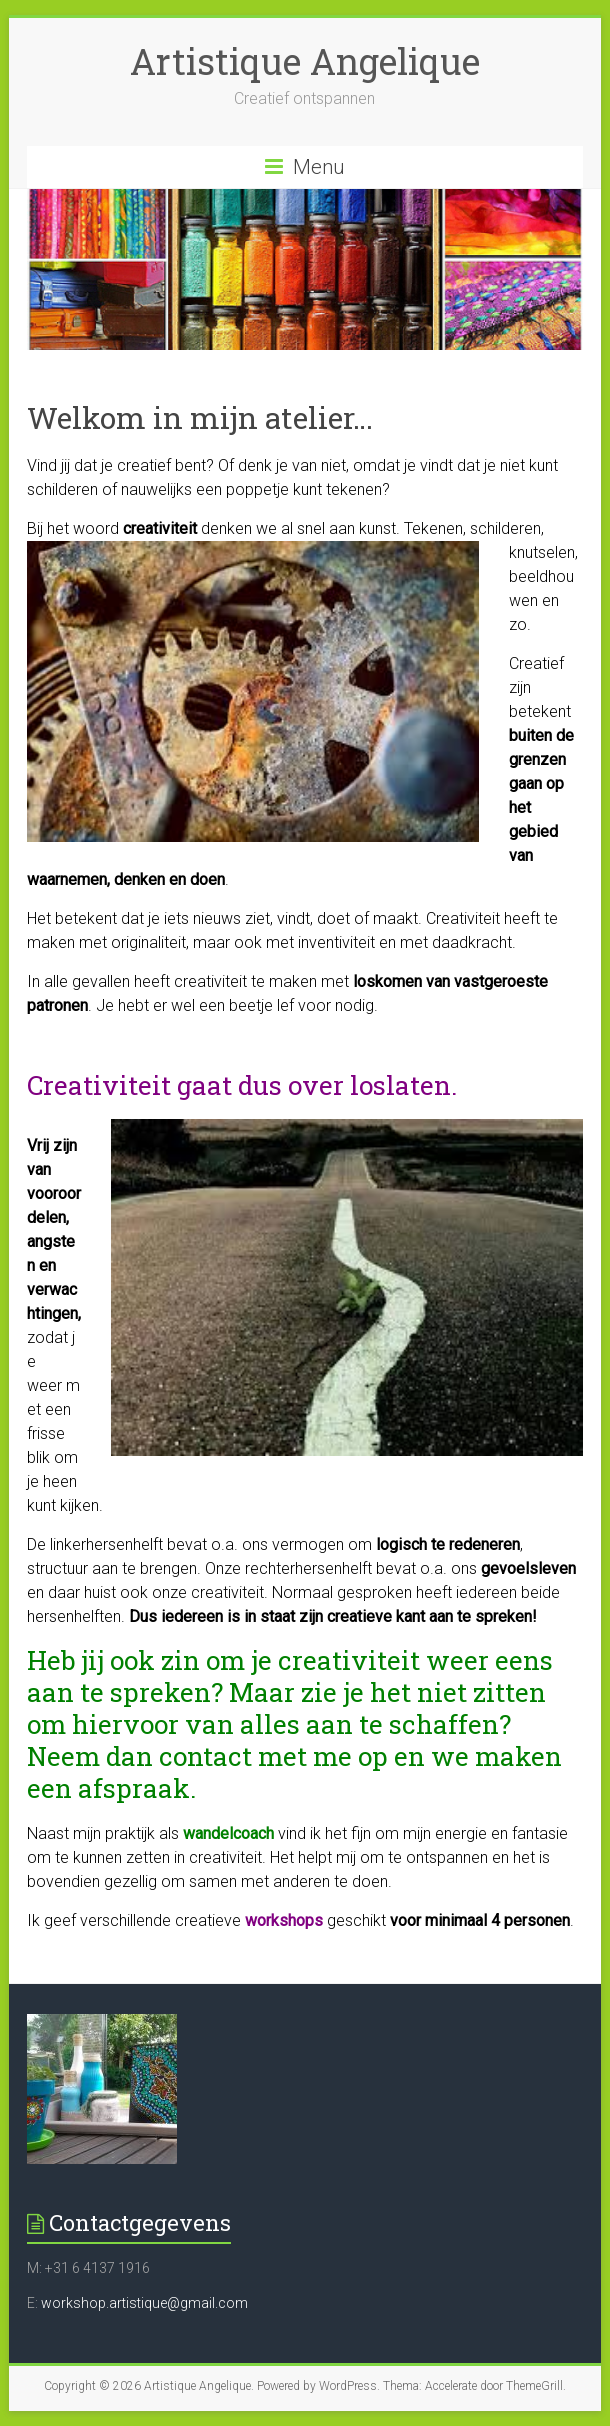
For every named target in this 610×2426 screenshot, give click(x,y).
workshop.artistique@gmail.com (144, 2303)
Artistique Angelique (305, 61)
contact (205, 1756)
